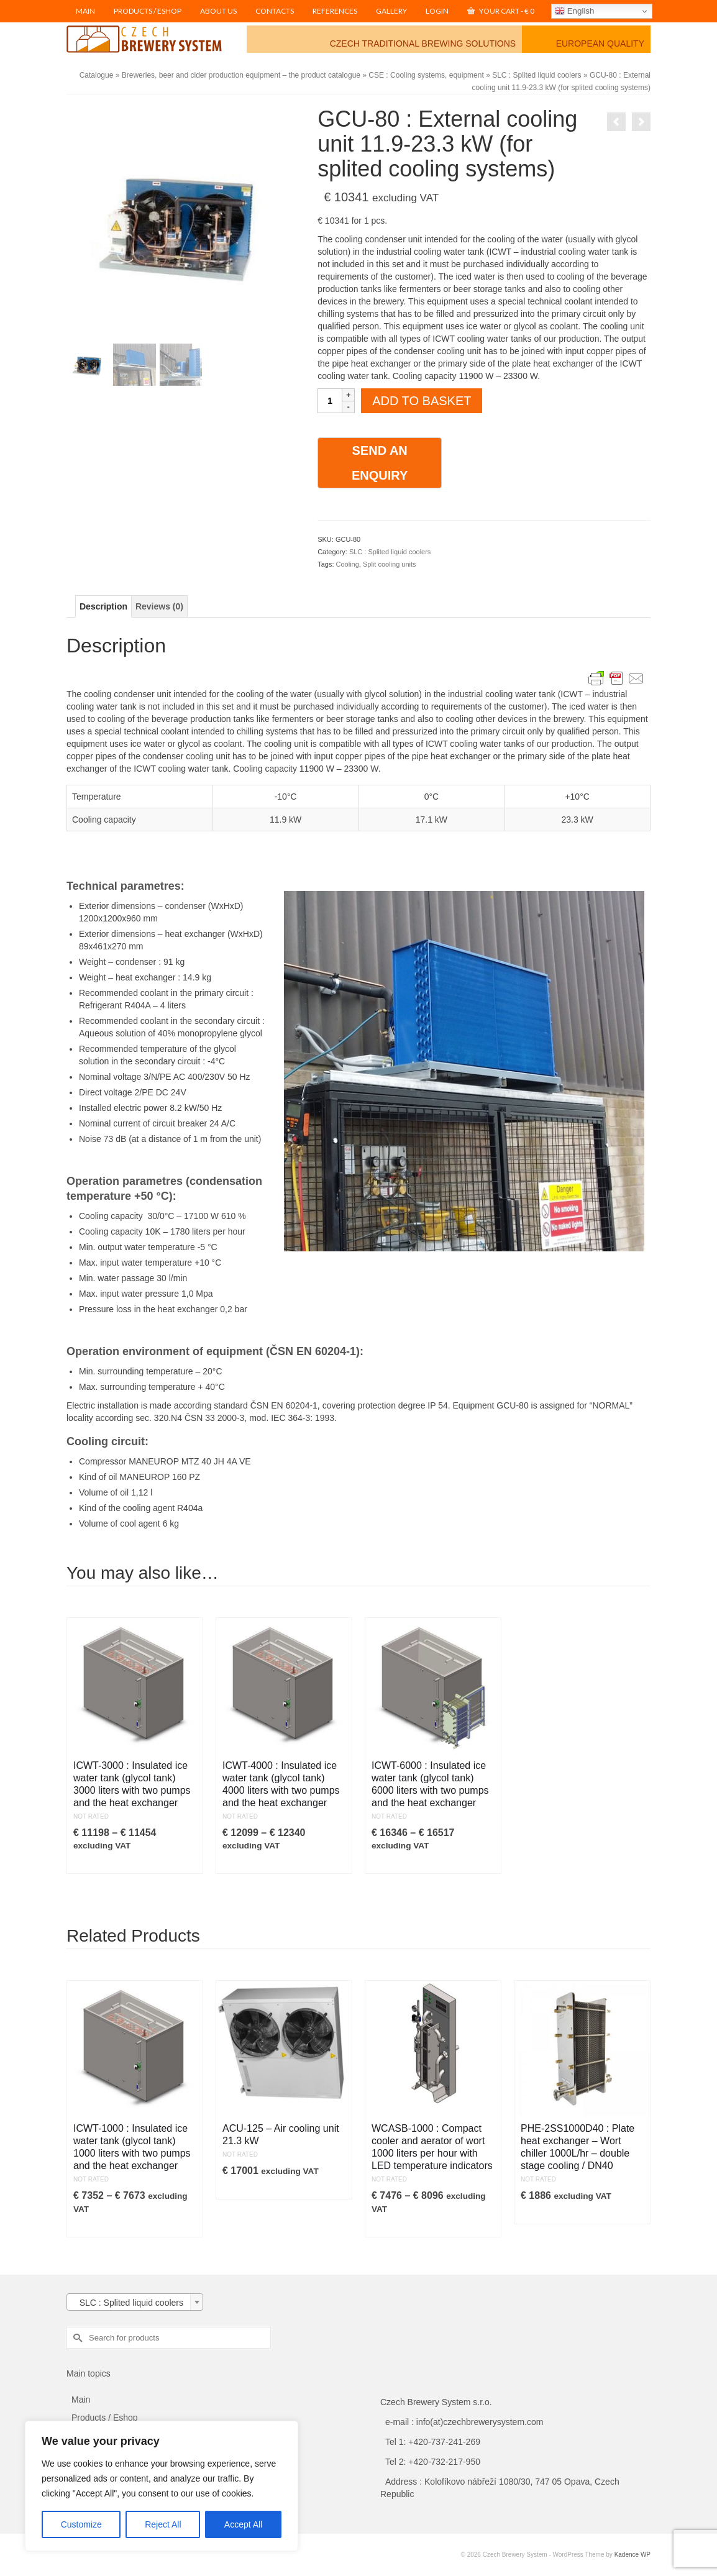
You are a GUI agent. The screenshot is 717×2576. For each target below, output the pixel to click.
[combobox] (134, 2302)
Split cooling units (389, 564)
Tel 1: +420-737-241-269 (432, 2442)
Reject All (163, 2524)
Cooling (347, 564)
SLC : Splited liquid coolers (390, 551)
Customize (81, 2524)
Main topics (88, 2373)
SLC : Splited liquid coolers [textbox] (127, 2303)
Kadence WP (632, 2554)
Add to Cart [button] (261, 2190)
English (574, 11)
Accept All (243, 2524)
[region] (161, 2486)
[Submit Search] (75, 2338)
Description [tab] (103, 606)
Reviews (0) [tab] (159, 606)
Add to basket (421, 401)
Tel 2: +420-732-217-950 (432, 2462)
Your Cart (500, 11)
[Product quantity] (329, 400)
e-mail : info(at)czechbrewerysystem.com (464, 2422)
